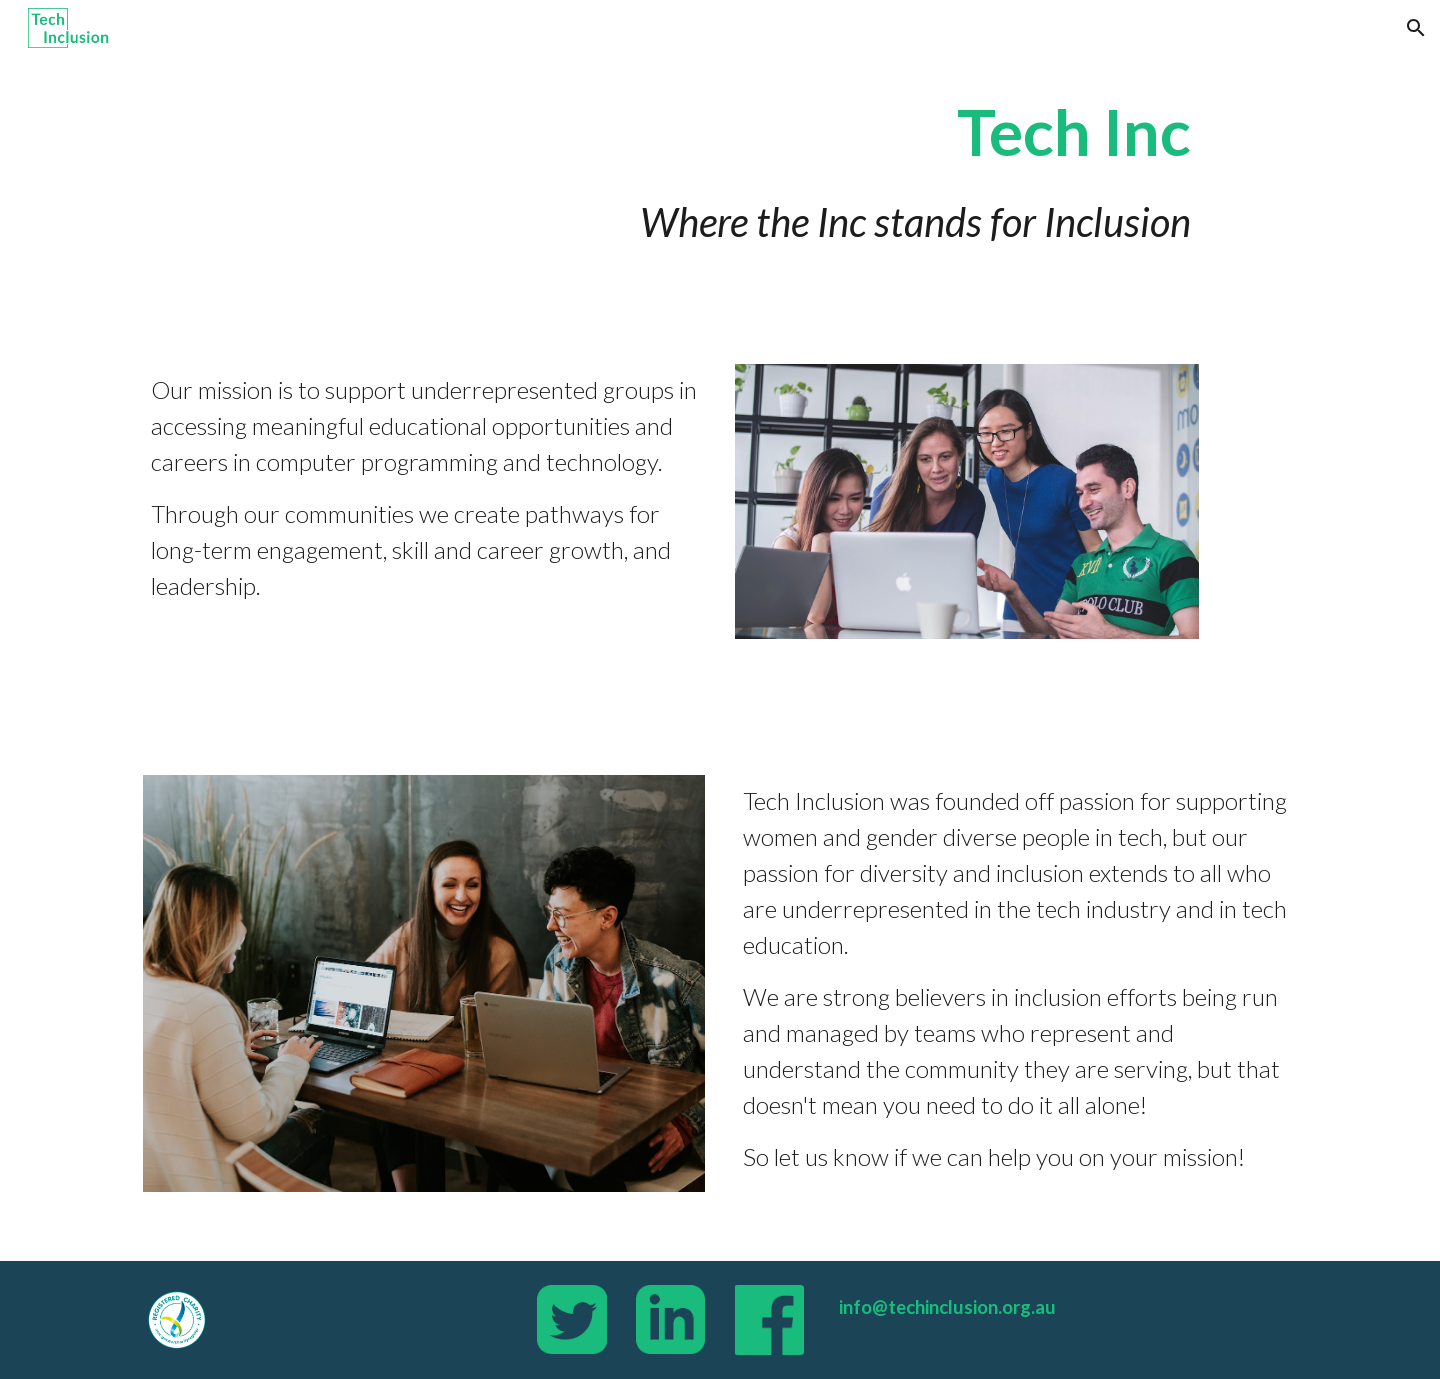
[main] (719, 170)
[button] (1416, 28)
